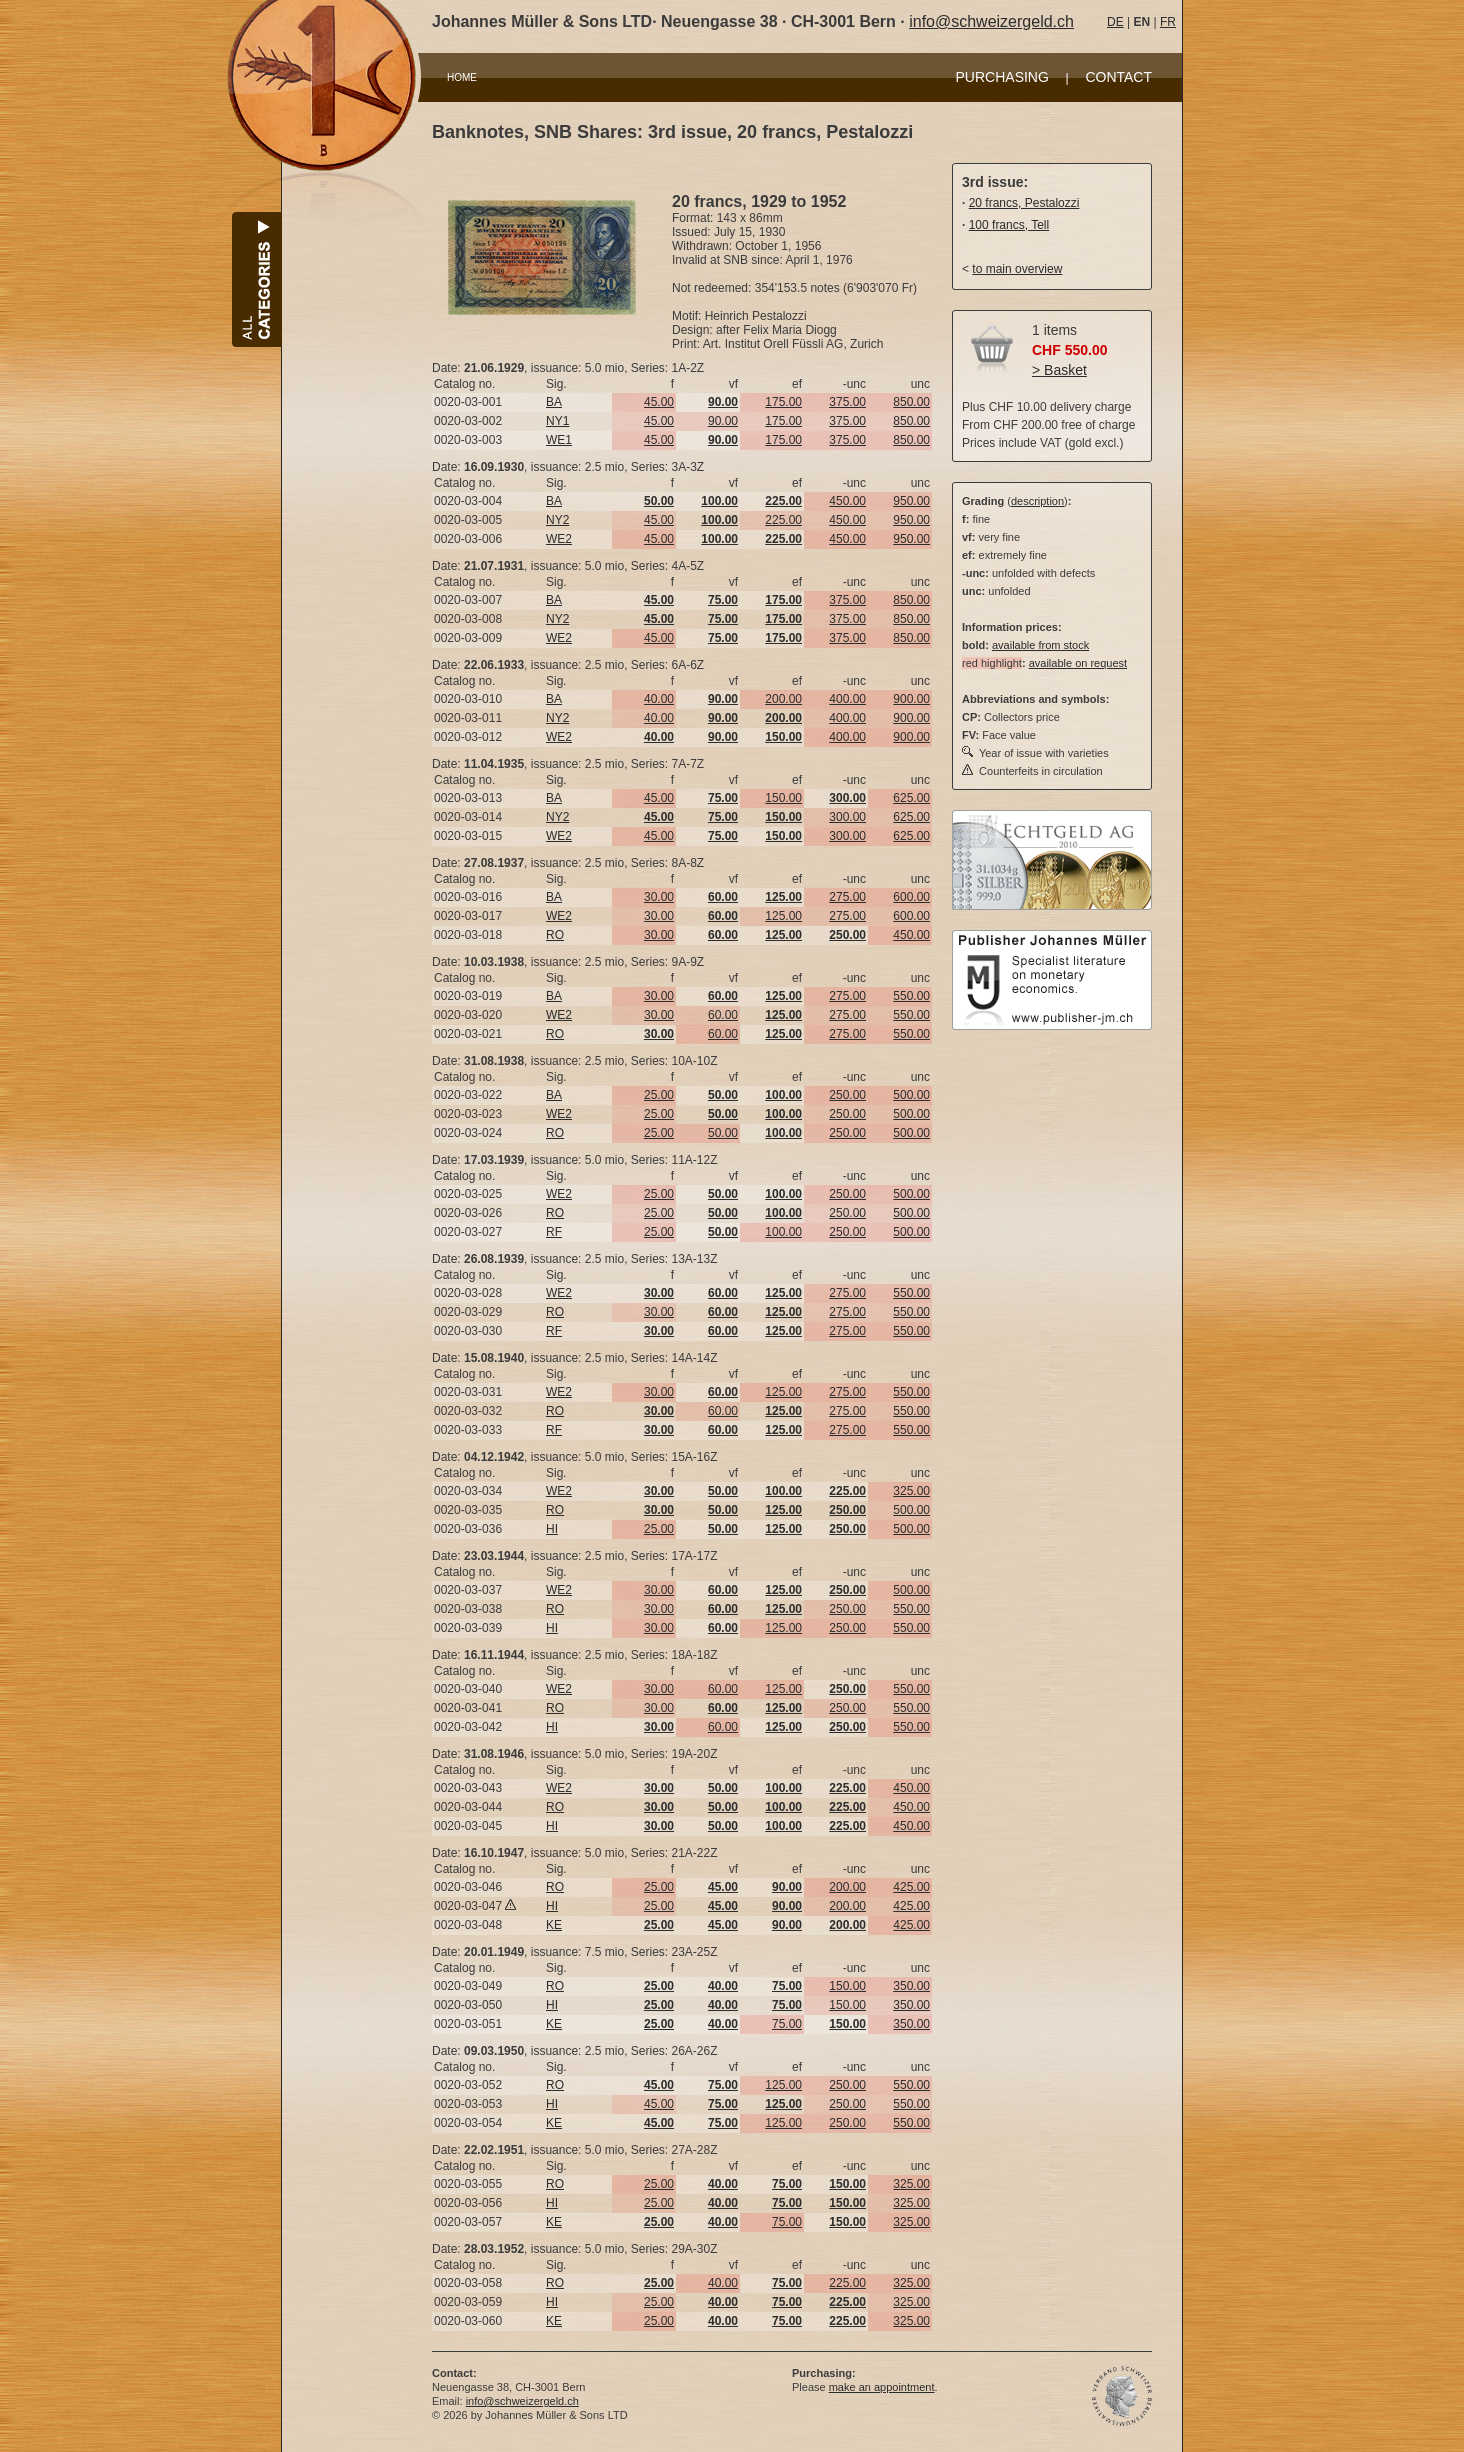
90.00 (723, 421)
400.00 (847, 699)
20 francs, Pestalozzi (1024, 203)
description (1037, 501)
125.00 (783, 916)
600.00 (911, 897)
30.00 (659, 897)
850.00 (911, 402)
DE (1115, 22)
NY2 (557, 520)
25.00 (659, 1095)
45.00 (659, 402)
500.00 (911, 1095)
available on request (1078, 663)
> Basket (1059, 370)
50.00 (723, 1133)
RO (555, 935)
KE (554, 1925)
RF (554, 1232)
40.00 (659, 699)
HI (552, 1529)
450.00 (847, 501)
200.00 (783, 699)
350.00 (911, 1986)
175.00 (783, 402)
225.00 (783, 520)
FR (1168, 22)
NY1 (557, 421)
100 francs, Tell (1009, 225)
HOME (462, 77)
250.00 (847, 1095)
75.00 (787, 2024)
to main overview (1017, 269)
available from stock (1040, 645)
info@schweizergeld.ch (991, 21)
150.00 (783, 798)
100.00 (783, 1232)
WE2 (559, 539)
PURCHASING (1002, 77)
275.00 (847, 897)
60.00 (723, 1015)
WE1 (559, 440)
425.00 (911, 1887)
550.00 (911, 996)
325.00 (911, 1491)
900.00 (911, 699)
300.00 (847, 817)
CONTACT (1118, 77)
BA (554, 402)
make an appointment (882, 2387)
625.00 (911, 798)
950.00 (911, 501)
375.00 (847, 402)
